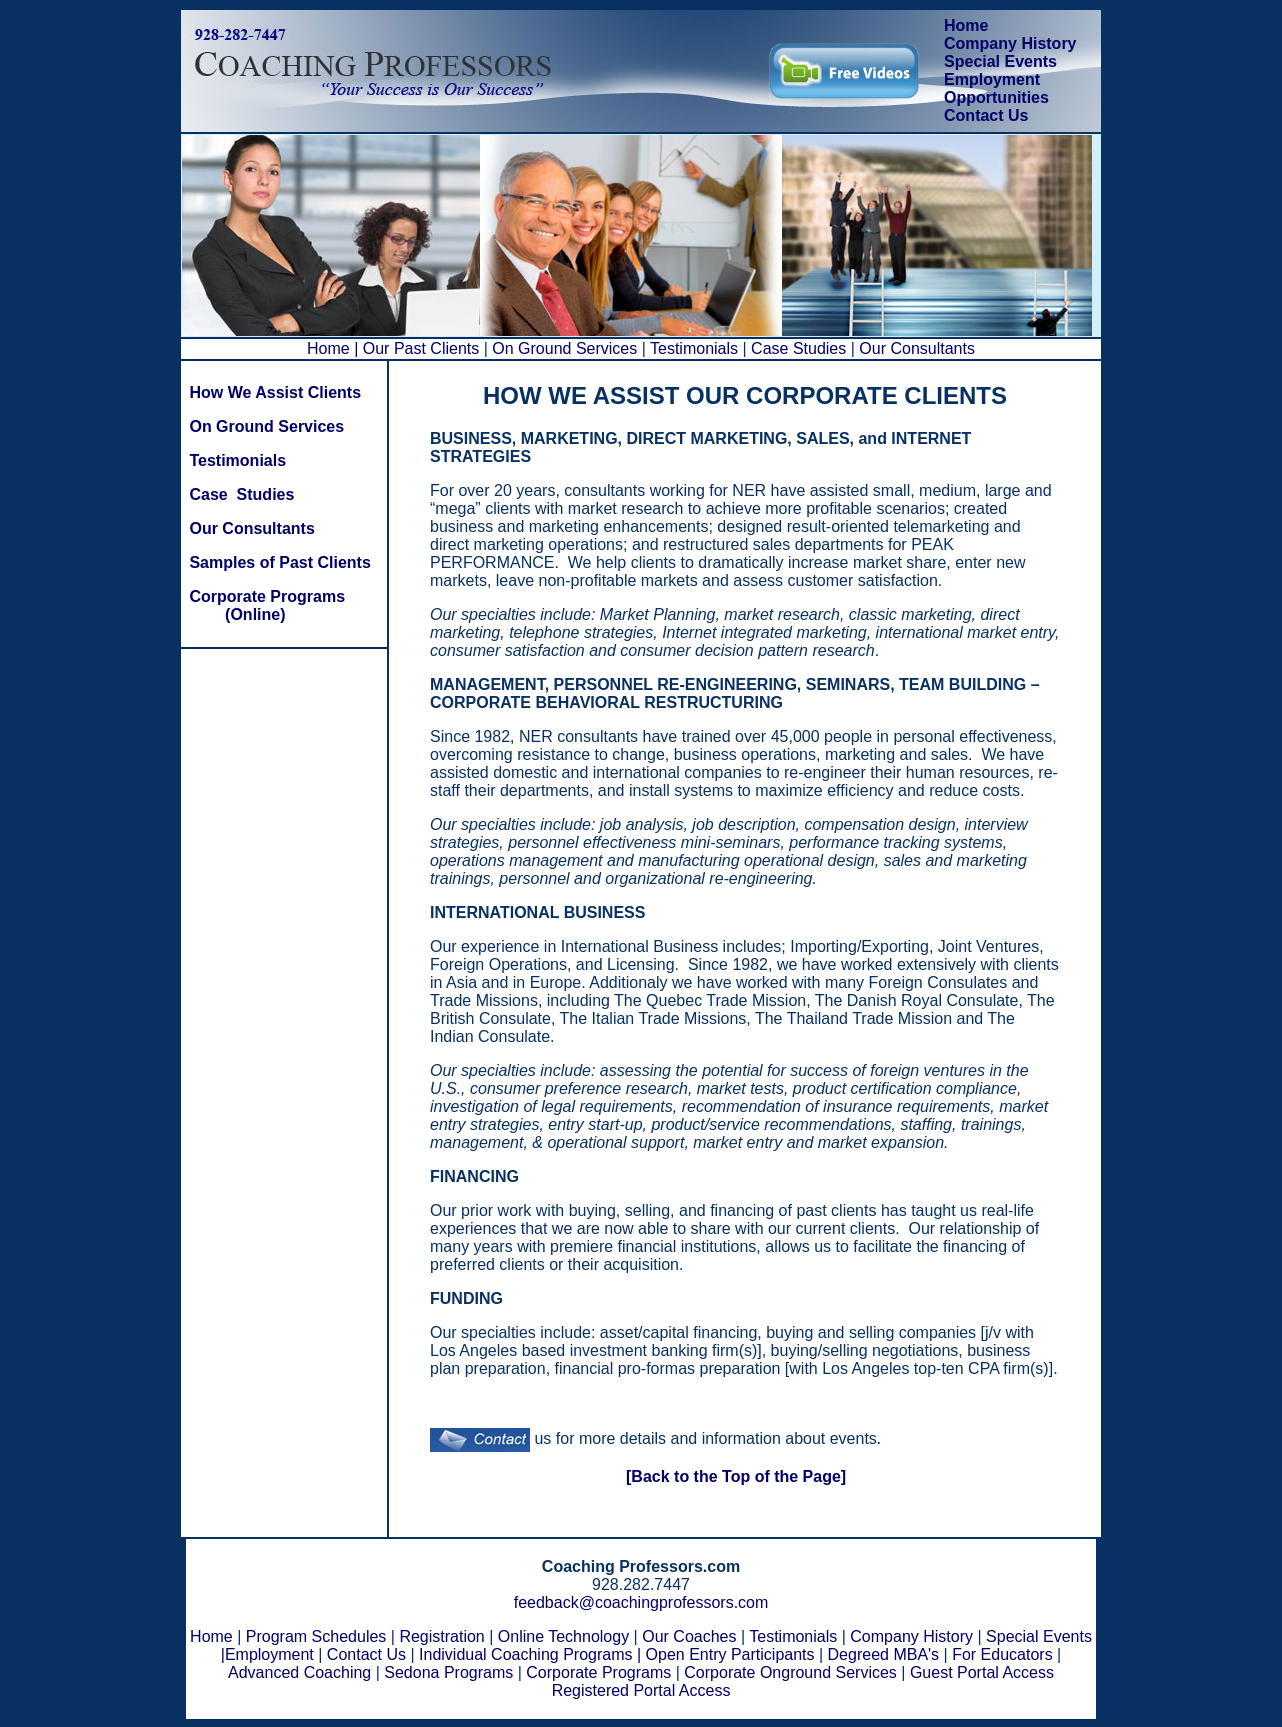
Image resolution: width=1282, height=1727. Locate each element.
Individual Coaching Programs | (530, 1654)
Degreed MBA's (884, 1654)
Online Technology (563, 1636)
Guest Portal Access (982, 1672)
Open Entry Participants (730, 1654)
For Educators (1002, 1654)
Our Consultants (915, 348)
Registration (441, 1636)
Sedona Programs (448, 1672)
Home (966, 25)
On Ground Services (565, 348)
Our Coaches (689, 1636)
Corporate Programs (598, 1672)
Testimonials (696, 348)
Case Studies (799, 348)
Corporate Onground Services (790, 1672)
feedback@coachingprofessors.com (641, 1602)
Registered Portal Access (641, 1690)
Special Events (1000, 61)
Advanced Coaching (299, 1672)
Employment (269, 1654)
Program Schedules (316, 1636)
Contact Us (986, 115)
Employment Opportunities (996, 88)
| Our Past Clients (419, 348)
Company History (1010, 43)
